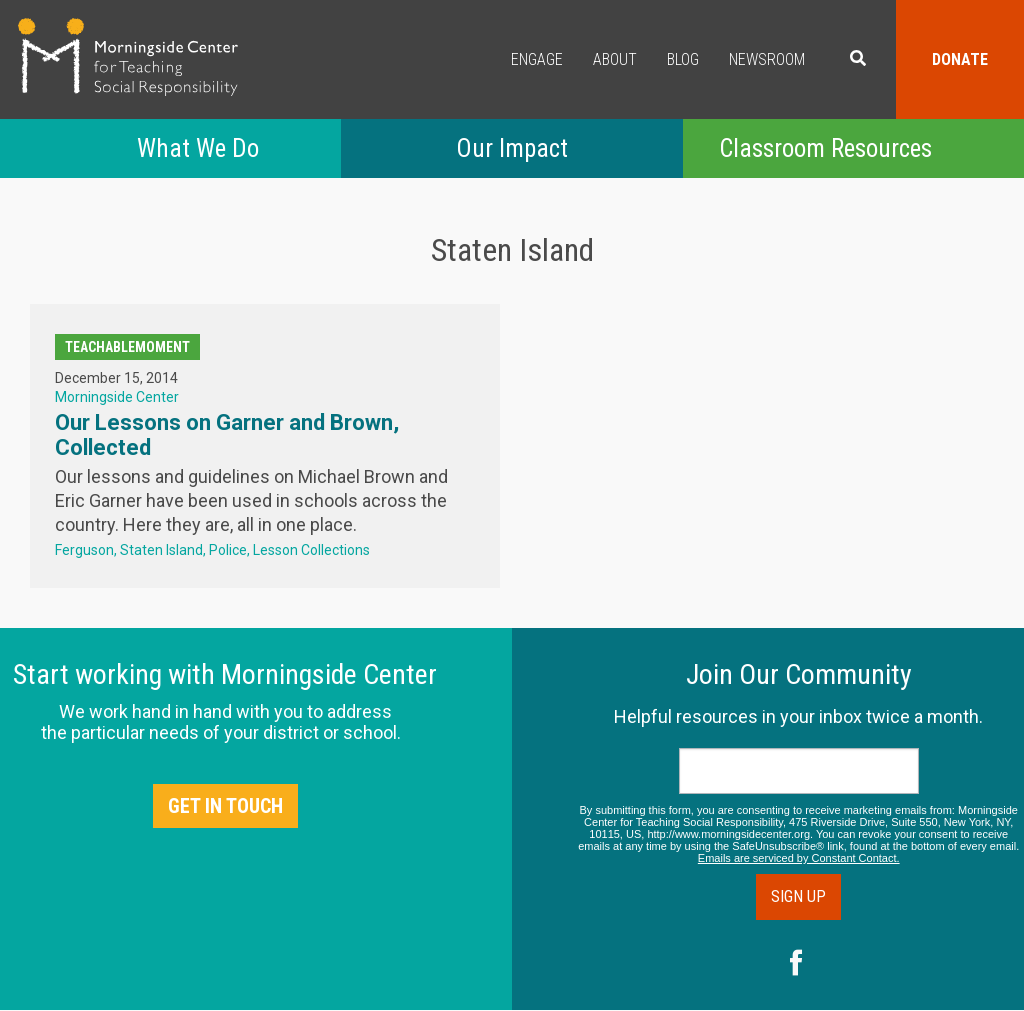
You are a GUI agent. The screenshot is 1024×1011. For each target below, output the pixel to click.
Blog (683, 59)
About (615, 59)
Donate (960, 59)
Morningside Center (117, 397)
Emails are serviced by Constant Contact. (799, 858)
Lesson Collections (311, 550)
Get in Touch (225, 806)
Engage (537, 59)
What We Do (198, 148)
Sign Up (798, 896)
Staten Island (161, 550)
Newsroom (767, 59)
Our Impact (512, 148)
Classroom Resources (825, 148)
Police (228, 550)
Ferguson (84, 550)
